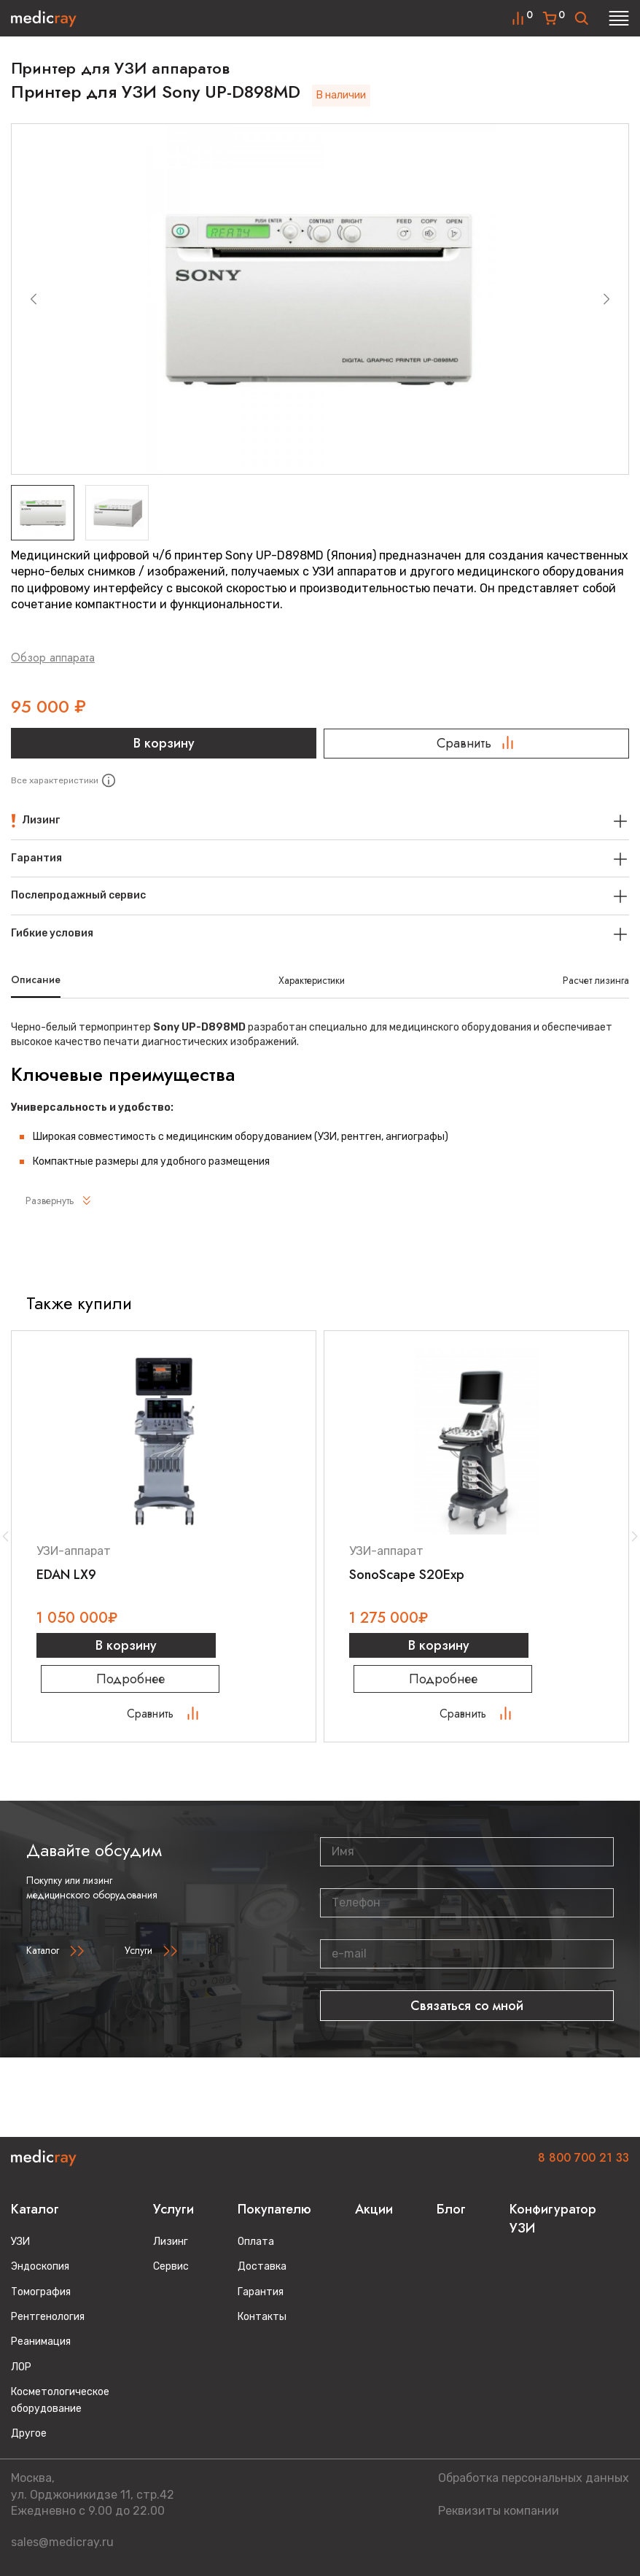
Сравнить (476, 743)
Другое (29, 2433)
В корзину (164, 743)
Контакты (262, 2317)
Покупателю (274, 2209)
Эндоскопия (40, 2266)
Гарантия (261, 2292)
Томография (41, 2292)
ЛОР (21, 2367)
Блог (451, 2209)
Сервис (171, 2266)
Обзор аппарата (53, 657)
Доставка (262, 2266)
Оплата (256, 2241)
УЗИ (20, 2241)
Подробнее (164, 1683)
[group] (320, 299)
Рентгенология (48, 2317)
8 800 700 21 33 (583, 2157)
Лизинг (170, 2241)
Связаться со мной (466, 2010)
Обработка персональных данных (533, 2478)
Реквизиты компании (498, 2511)
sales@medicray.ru (62, 2542)
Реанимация (41, 2341)
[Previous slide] (33, 299)
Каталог (42, 1954)
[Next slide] (606, 299)
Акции (374, 2209)
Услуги (138, 1954)
